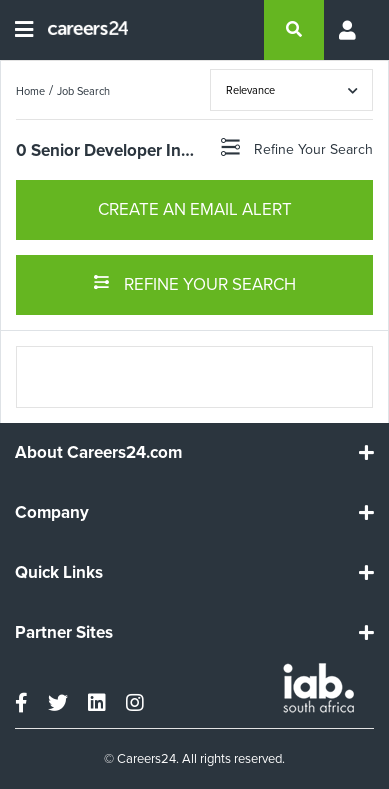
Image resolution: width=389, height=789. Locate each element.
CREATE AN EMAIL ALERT (195, 209)
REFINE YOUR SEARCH (194, 283)
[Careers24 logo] (80, 30)
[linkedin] (97, 703)
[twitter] (58, 703)
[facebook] (21, 703)
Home (30, 91)
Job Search (83, 91)
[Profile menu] (349, 30)
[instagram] (135, 703)
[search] (294, 30)
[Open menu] (24, 30)
